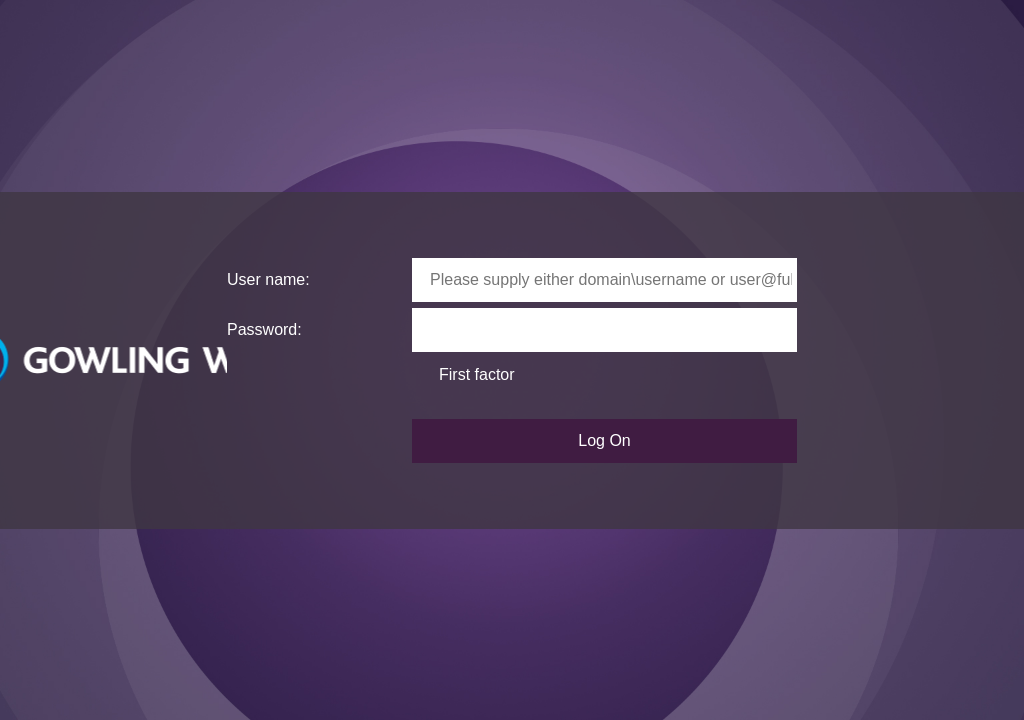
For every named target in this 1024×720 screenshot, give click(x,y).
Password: (264, 329)
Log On (604, 440)
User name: (268, 279)
